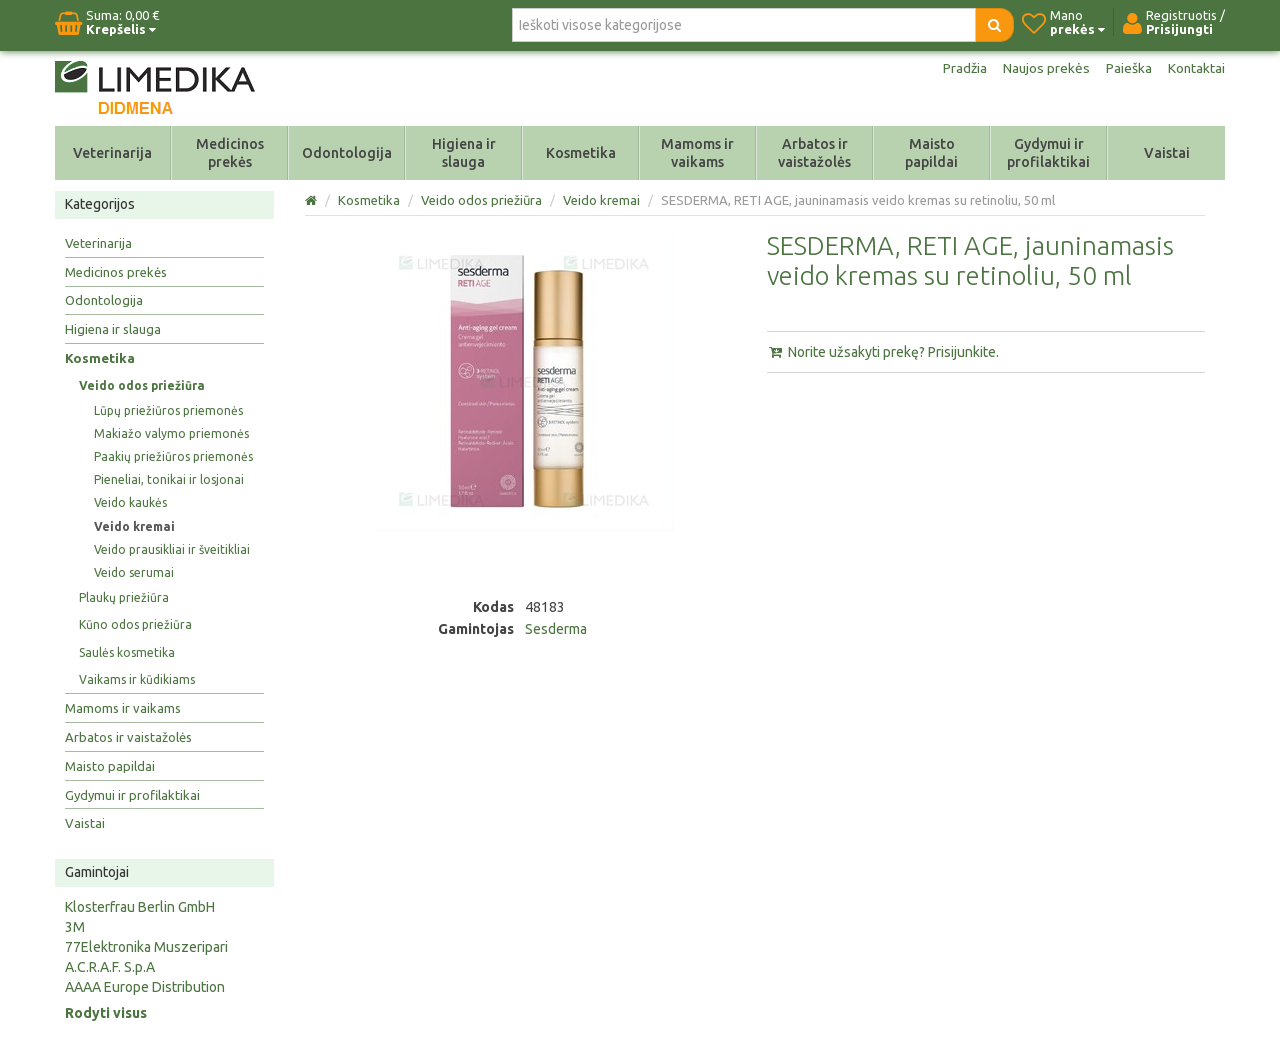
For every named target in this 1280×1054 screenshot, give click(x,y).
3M (75, 927)
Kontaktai (1196, 68)
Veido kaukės (130, 502)
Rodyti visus (106, 1013)
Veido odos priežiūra (142, 385)
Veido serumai (134, 572)
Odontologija (347, 153)
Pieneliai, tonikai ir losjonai (169, 479)
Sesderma (556, 629)
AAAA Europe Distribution (145, 987)
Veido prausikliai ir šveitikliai (172, 549)
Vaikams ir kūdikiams (137, 679)
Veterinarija (112, 153)
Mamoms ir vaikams (697, 153)
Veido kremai (134, 526)
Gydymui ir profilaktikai (1048, 153)
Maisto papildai (931, 153)
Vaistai (1167, 153)
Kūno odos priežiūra (135, 624)
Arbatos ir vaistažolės (814, 153)
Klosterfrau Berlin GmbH (140, 907)
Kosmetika (581, 153)
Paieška (1128, 68)
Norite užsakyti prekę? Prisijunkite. (883, 352)
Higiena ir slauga (464, 153)
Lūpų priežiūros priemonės (168, 410)
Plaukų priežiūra (124, 597)
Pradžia (962, 68)
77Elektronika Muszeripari (146, 947)
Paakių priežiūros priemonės (173, 456)
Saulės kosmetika (127, 652)
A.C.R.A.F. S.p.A (110, 967)
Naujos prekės (1045, 68)
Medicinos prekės (230, 153)
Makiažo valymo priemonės (171, 433)
